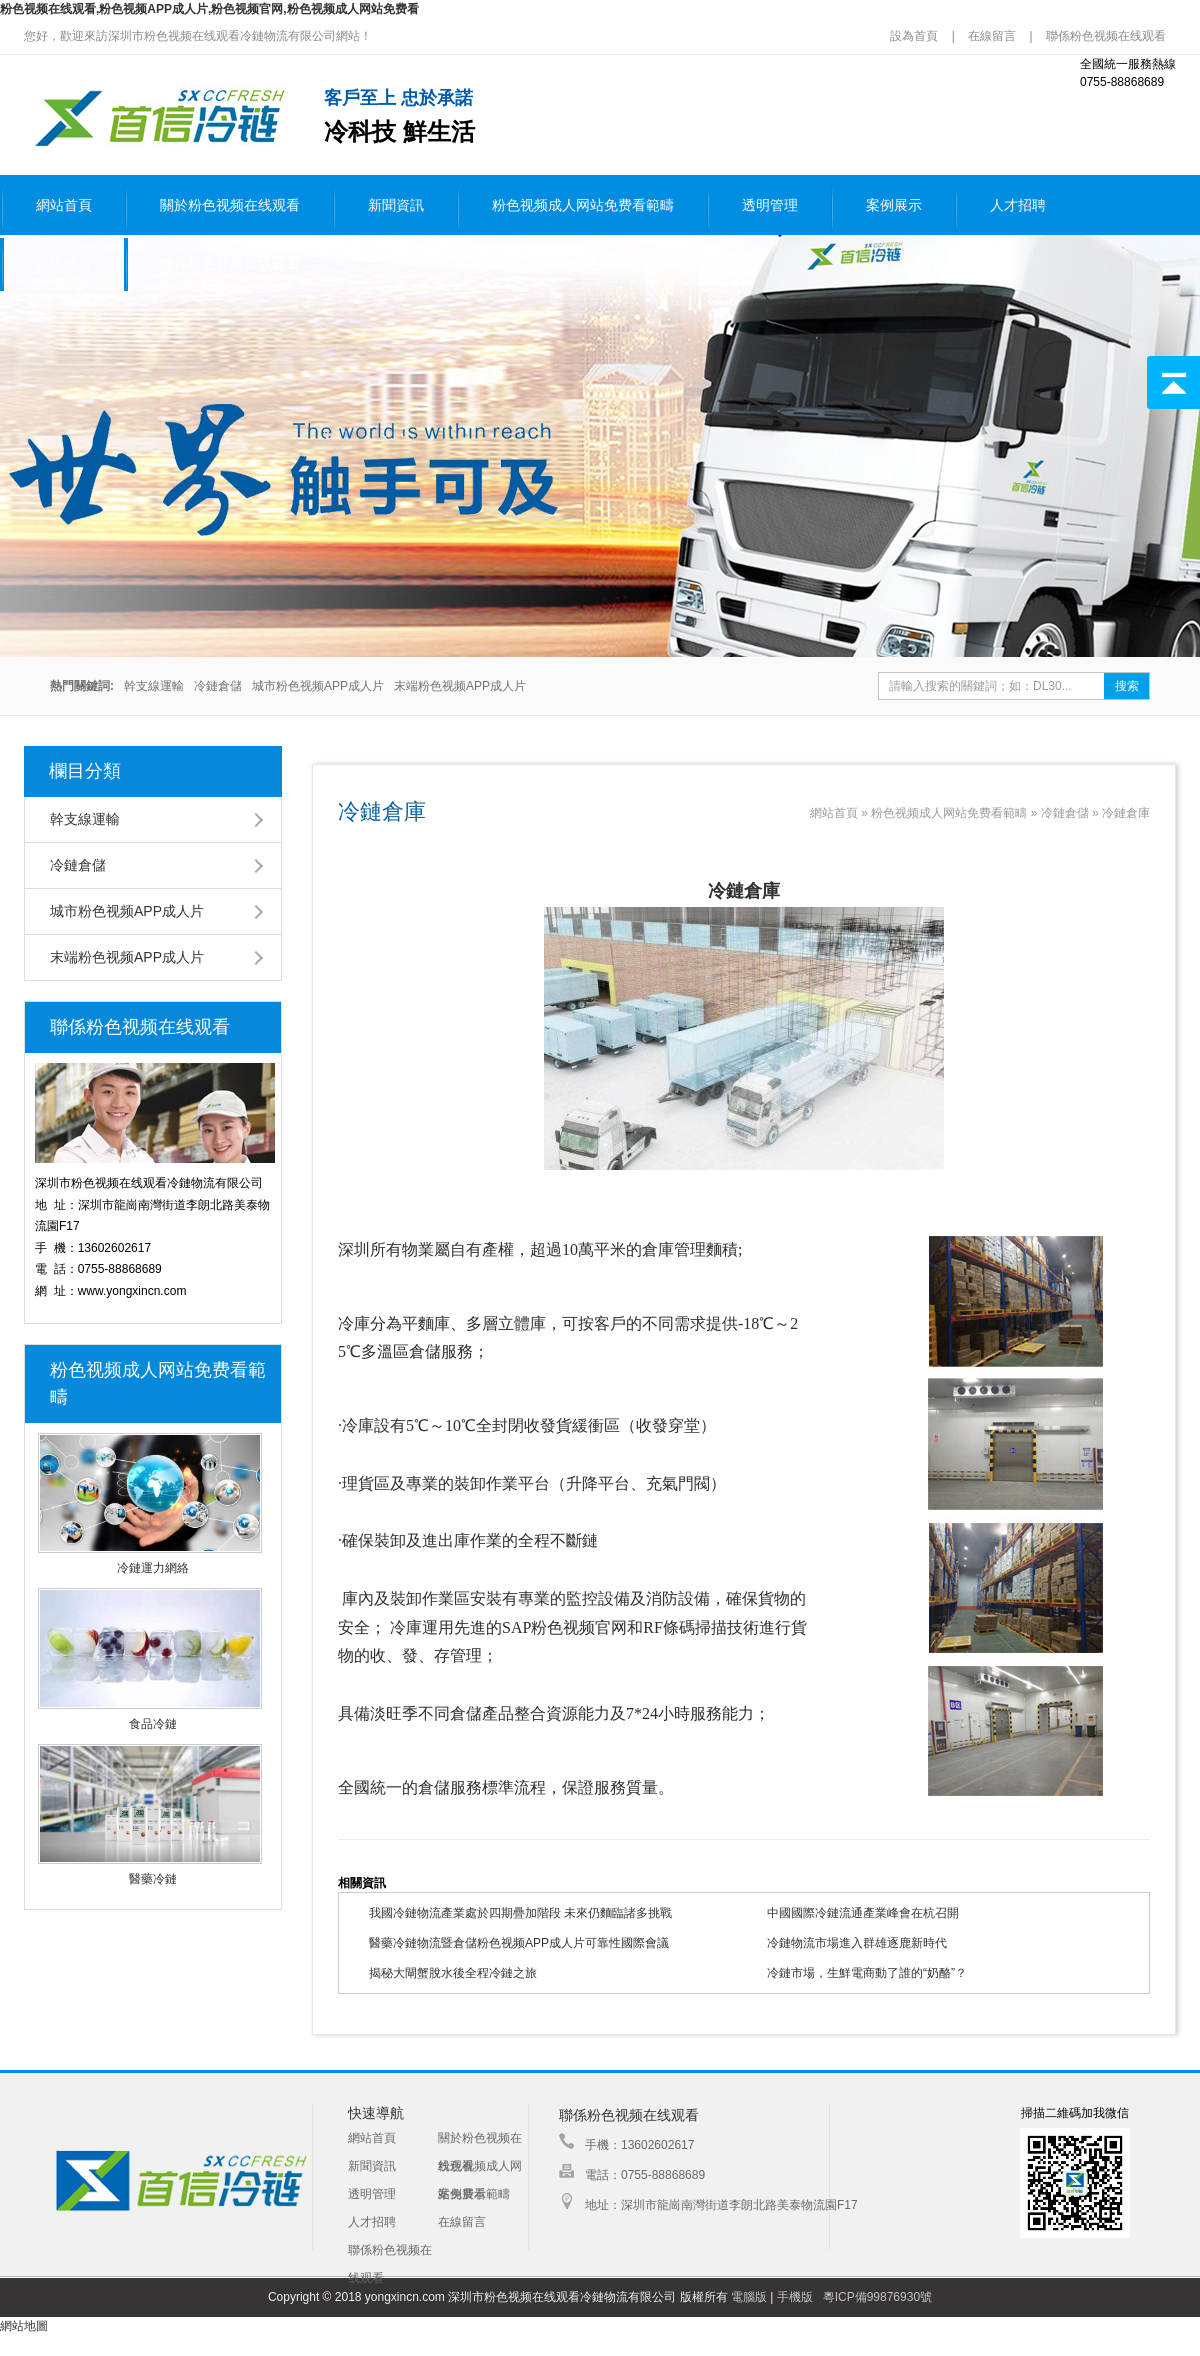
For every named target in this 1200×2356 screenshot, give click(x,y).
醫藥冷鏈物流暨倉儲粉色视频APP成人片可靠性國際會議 (519, 1943)
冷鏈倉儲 (218, 686)
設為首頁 (915, 36)
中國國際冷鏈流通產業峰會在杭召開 (863, 1913)
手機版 (795, 2297)
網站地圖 (24, 2326)
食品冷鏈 (153, 1724)
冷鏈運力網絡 (153, 1568)
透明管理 (770, 205)
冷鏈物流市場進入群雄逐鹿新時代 (857, 1943)
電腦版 (749, 2297)
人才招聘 (1018, 205)
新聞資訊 (396, 205)
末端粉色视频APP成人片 (460, 686)
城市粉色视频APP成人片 (318, 686)
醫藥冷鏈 (153, 1879)
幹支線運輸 (154, 686)
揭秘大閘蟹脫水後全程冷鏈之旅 (453, 1973)
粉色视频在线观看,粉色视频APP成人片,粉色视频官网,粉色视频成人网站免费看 (209, 9)
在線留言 (992, 36)
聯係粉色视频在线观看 (1106, 36)
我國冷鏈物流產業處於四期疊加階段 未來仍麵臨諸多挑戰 (520, 1913)
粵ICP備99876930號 (877, 2297)
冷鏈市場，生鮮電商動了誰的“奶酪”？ (867, 1973)
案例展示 (894, 205)
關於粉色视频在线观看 (230, 205)
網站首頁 (64, 205)
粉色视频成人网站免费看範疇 (583, 205)
